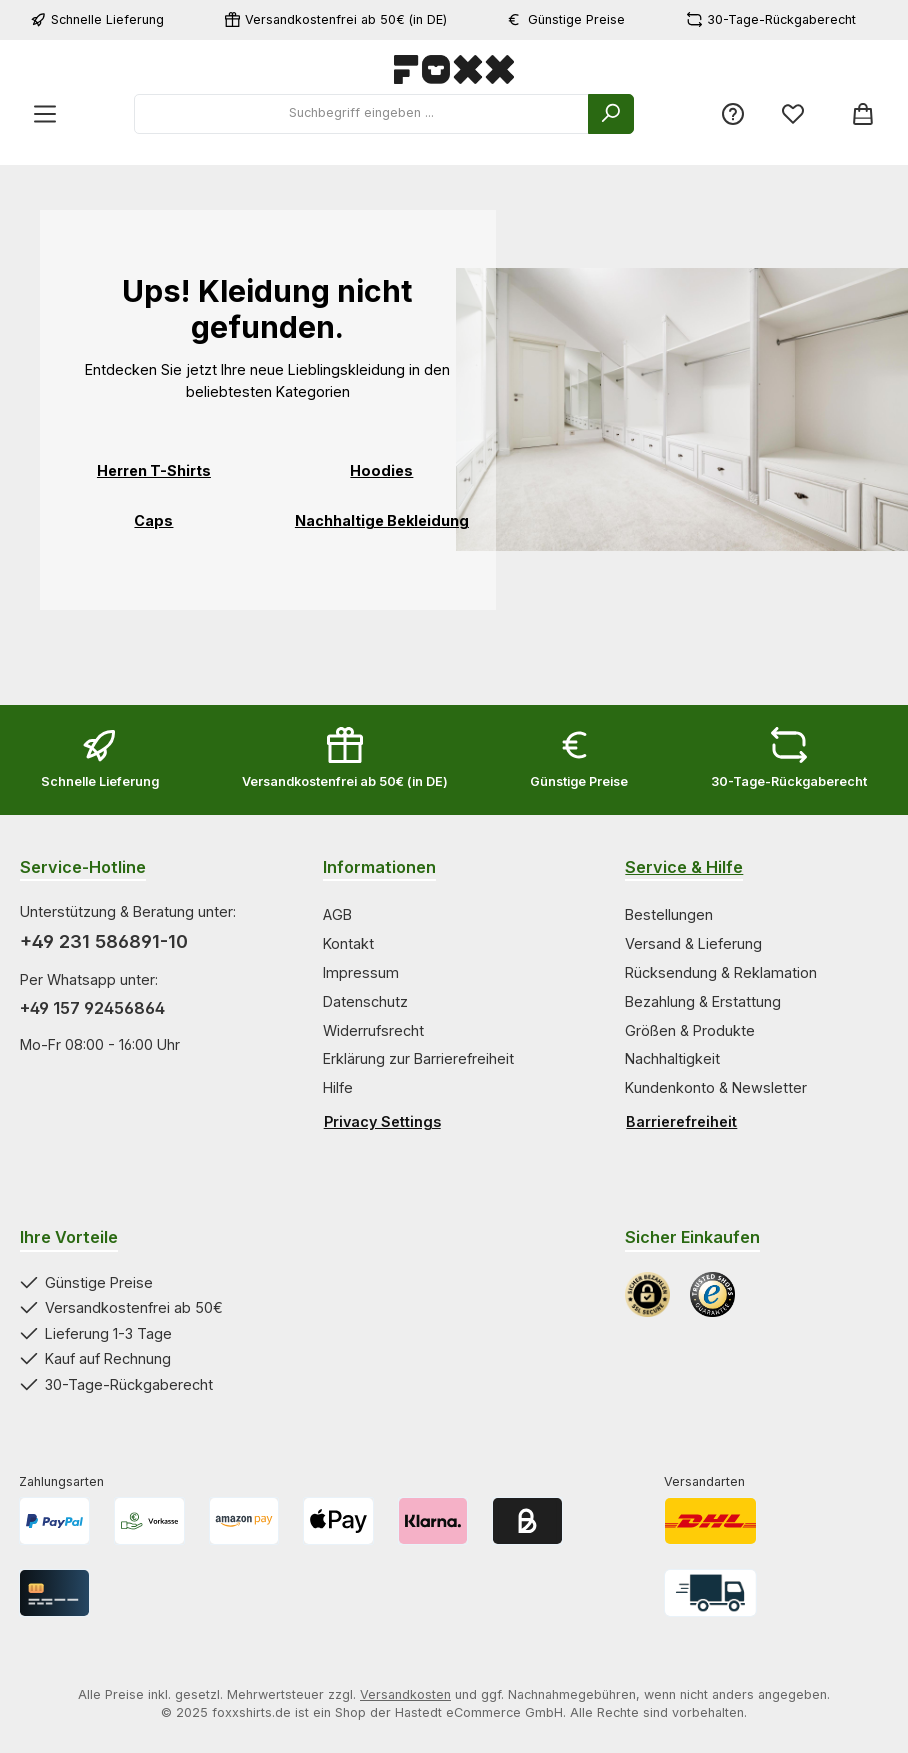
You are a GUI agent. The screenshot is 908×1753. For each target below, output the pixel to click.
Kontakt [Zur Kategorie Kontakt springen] (348, 943)
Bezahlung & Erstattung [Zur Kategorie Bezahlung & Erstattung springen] (703, 1001)
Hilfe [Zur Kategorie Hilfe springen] (338, 1087)
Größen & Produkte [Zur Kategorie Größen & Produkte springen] (690, 1030)
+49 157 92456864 (92, 1008)
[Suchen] (611, 114)
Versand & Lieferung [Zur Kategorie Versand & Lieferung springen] (693, 943)
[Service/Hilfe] (733, 114)
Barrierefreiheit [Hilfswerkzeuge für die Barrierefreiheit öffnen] (681, 1121)
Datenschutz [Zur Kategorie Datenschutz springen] (365, 1001)
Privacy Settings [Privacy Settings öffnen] (382, 1121)
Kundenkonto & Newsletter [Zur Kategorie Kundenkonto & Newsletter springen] (716, 1087)
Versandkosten (405, 1694)
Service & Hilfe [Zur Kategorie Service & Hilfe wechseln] (684, 867)
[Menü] (45, 114)
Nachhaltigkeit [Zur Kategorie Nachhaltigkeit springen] (672, 1058)
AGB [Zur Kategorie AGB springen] (337, 914)
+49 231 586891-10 (104, 941)
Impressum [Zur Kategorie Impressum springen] (361, 972)
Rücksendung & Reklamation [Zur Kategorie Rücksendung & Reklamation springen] (721, 972)
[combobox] (361, 114)
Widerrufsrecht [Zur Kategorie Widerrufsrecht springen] (373, 1030)
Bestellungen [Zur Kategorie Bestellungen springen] (669, 914)
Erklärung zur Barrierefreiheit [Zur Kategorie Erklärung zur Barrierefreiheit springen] (418, 1058)
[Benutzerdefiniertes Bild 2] (712, 1294)
